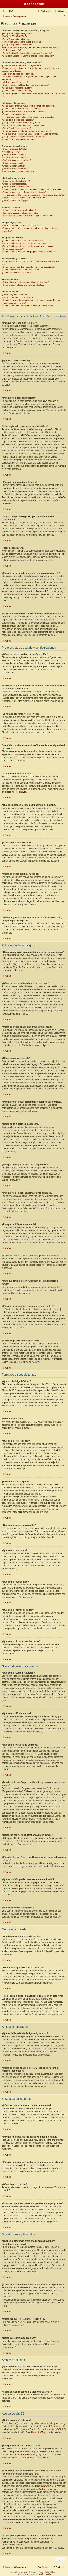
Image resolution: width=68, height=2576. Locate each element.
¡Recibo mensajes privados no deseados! (20, 213)
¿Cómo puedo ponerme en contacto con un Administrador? (28, 306)
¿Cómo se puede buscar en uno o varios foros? (23, 240)
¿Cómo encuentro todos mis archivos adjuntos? (23, 285)
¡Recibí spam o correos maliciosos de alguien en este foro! (28, 216)
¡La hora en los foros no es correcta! (18, 74)
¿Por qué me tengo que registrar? (17, 33)
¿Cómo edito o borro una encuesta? (18, 120)
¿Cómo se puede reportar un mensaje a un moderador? (26, 131)
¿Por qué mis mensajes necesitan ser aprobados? (24, 136)
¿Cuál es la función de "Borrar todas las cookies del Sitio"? (28, 56)
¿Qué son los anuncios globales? (16, 160)
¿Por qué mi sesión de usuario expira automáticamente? (27, 53)
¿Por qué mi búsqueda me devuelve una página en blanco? (28, 246)
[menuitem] (9, 11)
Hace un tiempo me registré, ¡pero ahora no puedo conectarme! (30, 47)
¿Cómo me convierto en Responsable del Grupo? (24, 192)
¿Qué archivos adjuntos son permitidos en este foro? (25, 282)
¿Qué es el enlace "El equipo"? (15, 200)
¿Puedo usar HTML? (11, 152)
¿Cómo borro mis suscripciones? (16, 272)
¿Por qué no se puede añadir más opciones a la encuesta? (28, 117)
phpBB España (45, 2574)
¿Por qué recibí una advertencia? (16, 128)
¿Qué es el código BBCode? (14, 149)
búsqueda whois (43, 2486)
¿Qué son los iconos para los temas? (18, 171)
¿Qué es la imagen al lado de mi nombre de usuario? (25, 85)
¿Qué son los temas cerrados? (15, 168)
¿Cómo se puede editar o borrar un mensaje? (22, 108)
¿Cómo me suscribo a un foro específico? (20, 270)
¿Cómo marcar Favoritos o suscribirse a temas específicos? (28, 267)
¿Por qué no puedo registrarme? (16, 39)
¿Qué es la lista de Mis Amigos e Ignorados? (21, 225)
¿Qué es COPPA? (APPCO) (14, 36)
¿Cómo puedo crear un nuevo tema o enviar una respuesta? (28, 106)
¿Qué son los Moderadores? (14, 184)
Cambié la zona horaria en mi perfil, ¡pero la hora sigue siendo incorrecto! (29, 77)
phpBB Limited (53, 2426)
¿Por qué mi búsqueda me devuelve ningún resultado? (26, 243)
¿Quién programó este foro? (14, 294)
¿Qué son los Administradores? (16, 181)
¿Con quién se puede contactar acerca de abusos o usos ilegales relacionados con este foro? (31, 301)
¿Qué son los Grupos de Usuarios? (17, 186)
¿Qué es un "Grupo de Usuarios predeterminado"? (24, 198)
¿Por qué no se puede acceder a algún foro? (21, 122)
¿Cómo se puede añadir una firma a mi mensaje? (24, 111)
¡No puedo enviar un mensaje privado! (19, 210)
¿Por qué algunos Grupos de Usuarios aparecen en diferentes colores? (33, 195)
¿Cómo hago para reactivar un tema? (18, 139)
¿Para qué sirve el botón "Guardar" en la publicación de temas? (30, 134)
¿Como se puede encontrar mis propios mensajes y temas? (28, 252)
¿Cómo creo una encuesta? (14, 114)
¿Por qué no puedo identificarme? (17, 44)
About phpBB (37, 2432)
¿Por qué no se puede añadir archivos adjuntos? (23, 125)
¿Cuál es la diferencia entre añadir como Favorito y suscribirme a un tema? (32, 262)
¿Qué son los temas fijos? (13, 166)
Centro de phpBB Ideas (18, 2454)
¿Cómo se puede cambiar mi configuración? (21, 65)
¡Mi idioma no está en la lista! (15, 82)
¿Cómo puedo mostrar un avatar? (17, 88)
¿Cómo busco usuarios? (12, 249)
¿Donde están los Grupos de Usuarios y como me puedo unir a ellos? (32, 189)
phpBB (22, 792)
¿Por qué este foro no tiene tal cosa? (18, 297)
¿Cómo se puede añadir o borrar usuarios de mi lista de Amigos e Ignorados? (31, 229)
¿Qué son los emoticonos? (14, 154)
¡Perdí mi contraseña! (11, 50)
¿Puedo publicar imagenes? (14, 157)
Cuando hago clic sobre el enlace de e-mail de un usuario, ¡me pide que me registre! (33, 94)
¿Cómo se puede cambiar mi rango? (18, 90)
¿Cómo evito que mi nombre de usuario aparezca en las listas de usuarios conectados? (30, 69)
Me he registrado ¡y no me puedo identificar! (21, 42)
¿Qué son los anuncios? (12, 163)
